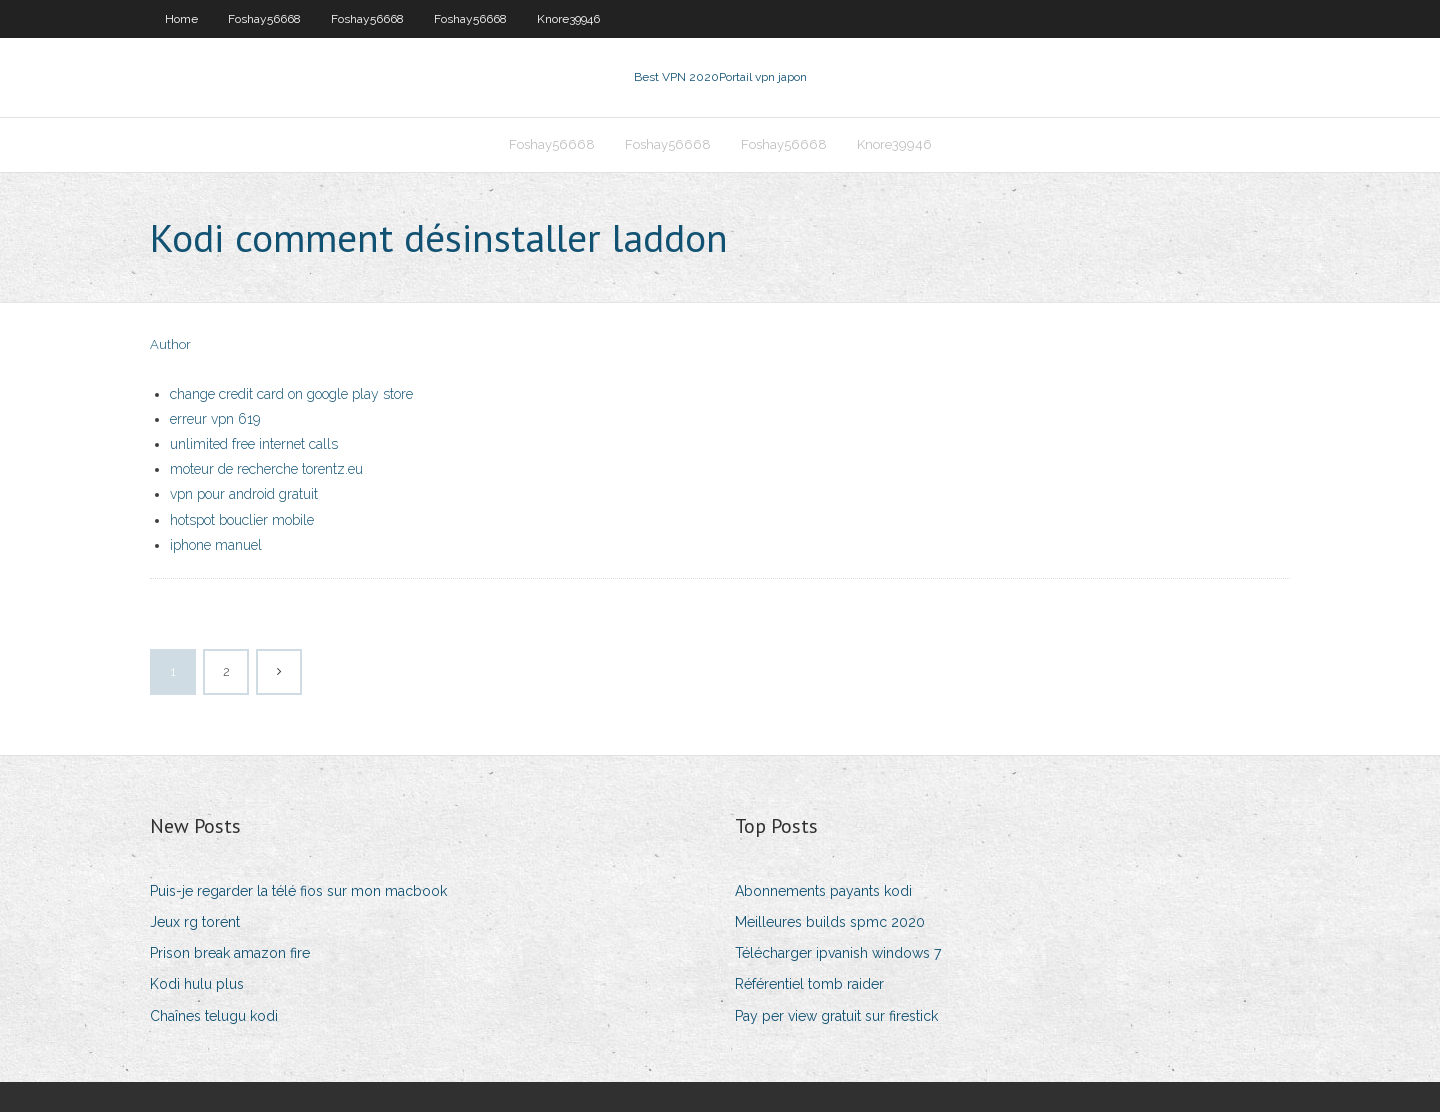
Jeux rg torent (195, 924)
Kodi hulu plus (197, 987)
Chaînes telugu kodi (214, 1018)
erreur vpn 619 (215, 421)
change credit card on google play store (291, 396)
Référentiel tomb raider (809, 987)
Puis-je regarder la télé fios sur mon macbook (298, 893)
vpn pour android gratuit (244, 497)
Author (170, 347)
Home (181, 19)
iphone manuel (216, 547)
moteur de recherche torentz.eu (266, 472)
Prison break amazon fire (230, 956)
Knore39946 (568, 19)
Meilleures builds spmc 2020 (830, 924)
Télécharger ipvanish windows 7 (838, 956)
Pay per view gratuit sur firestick (836, 1018)
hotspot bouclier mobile (242, 522)
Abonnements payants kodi (823, 893)
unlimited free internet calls (254, 446)
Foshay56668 (264, 19)
